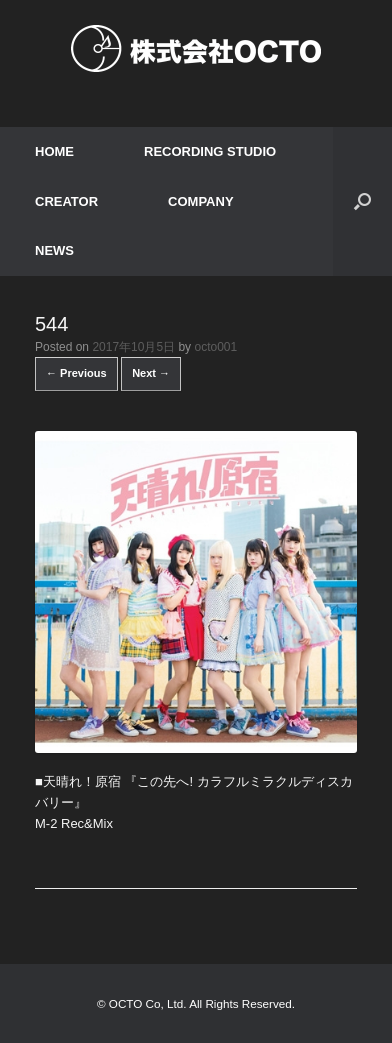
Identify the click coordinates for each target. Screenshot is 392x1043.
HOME (54, 151)
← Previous (76, 373)
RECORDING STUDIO (210, 151)
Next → (151, 373)
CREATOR (66, 201)
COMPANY (200, 201)
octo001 (215, 347)
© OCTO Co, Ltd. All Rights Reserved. (196, 1003)
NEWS (54, 250)
